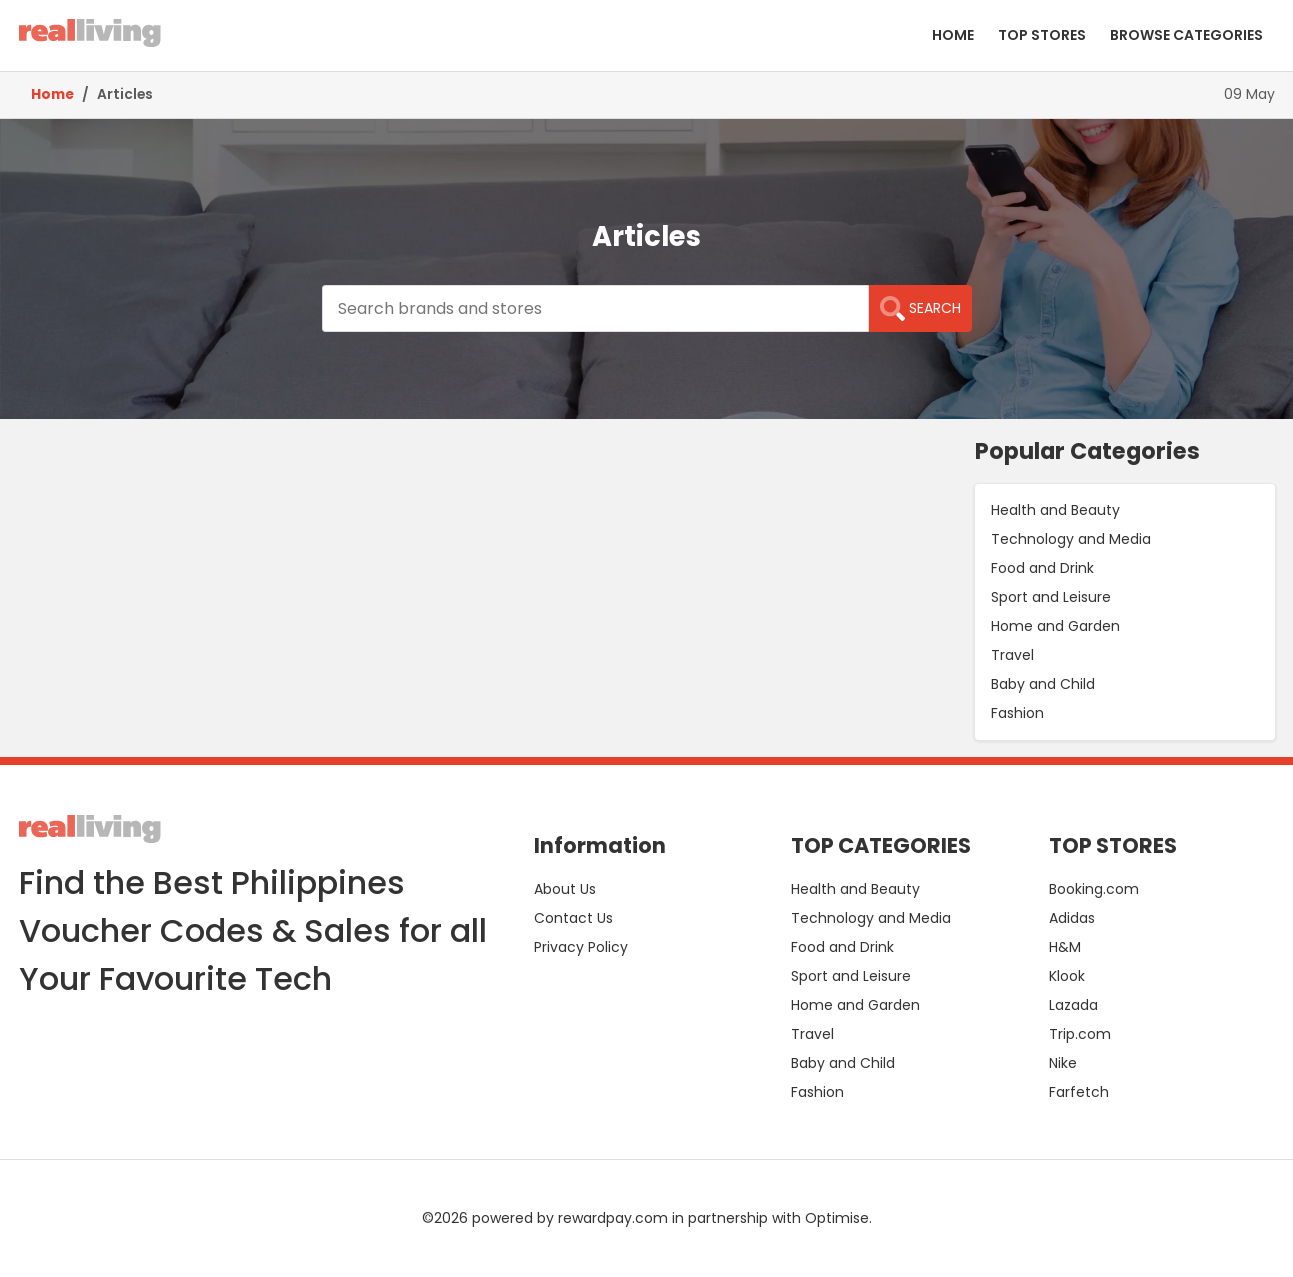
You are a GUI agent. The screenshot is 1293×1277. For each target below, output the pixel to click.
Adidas (1072, 918)
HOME (953, 35)
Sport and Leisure (1051, 597)
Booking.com (1094, 889)
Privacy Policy (581, 947)
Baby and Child (1043, 684)
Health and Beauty (1055, 510)
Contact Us (573, 918)
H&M (1065, 947)
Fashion (1017, 713)
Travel (1012, 655)
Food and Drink (1042, 568)
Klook (1067, 976)
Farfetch (1079, 1092)
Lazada (1073, 1005)
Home (52, 94)
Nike (1063, 1063)
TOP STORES (1042, 35)
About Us (565, 889)
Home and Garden (1055, 626)
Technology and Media (1071, 539)
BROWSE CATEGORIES (1186, 35)
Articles (125, 94)
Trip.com (1080, 1034)
